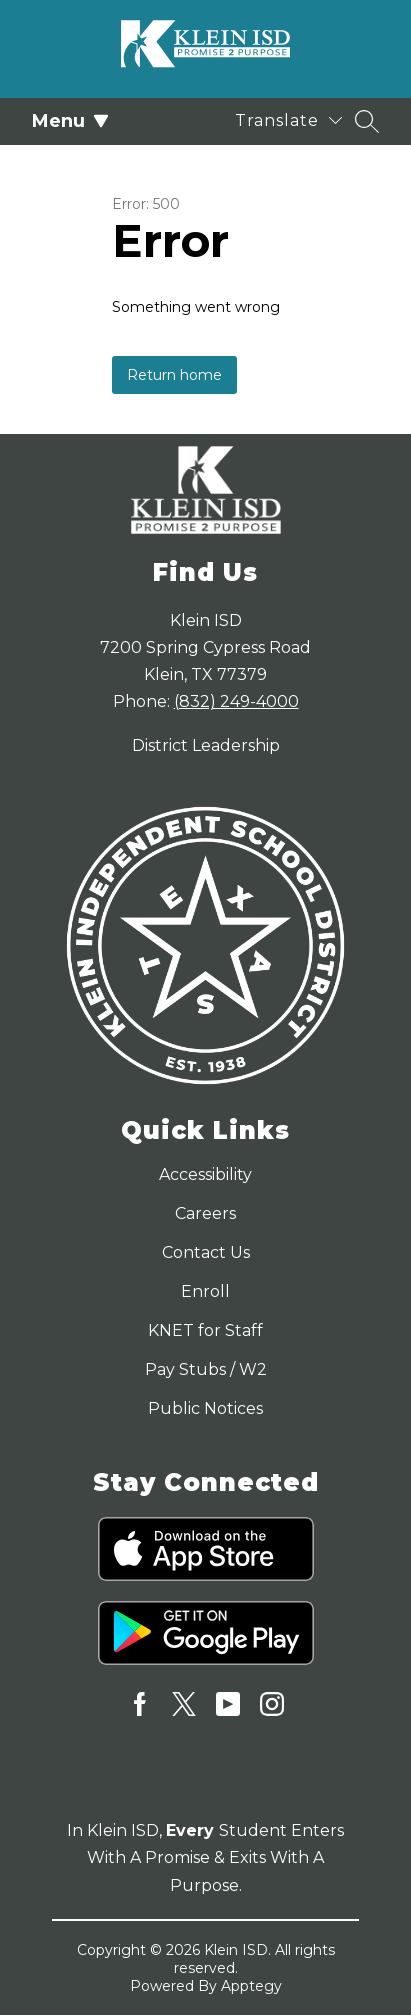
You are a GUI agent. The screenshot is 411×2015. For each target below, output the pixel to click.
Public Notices (205, 1408)
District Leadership (206, 745)
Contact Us (206, 1252)
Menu (70, 121)
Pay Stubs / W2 (206, 1369)
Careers (205, 1213)
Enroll (205, 1291)
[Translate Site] (288, 120)
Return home (174, 375)
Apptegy (251, 1986)
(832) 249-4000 (236, 701)
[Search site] (367, 121)
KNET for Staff (205, 1330)
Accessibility (205, 1174)
